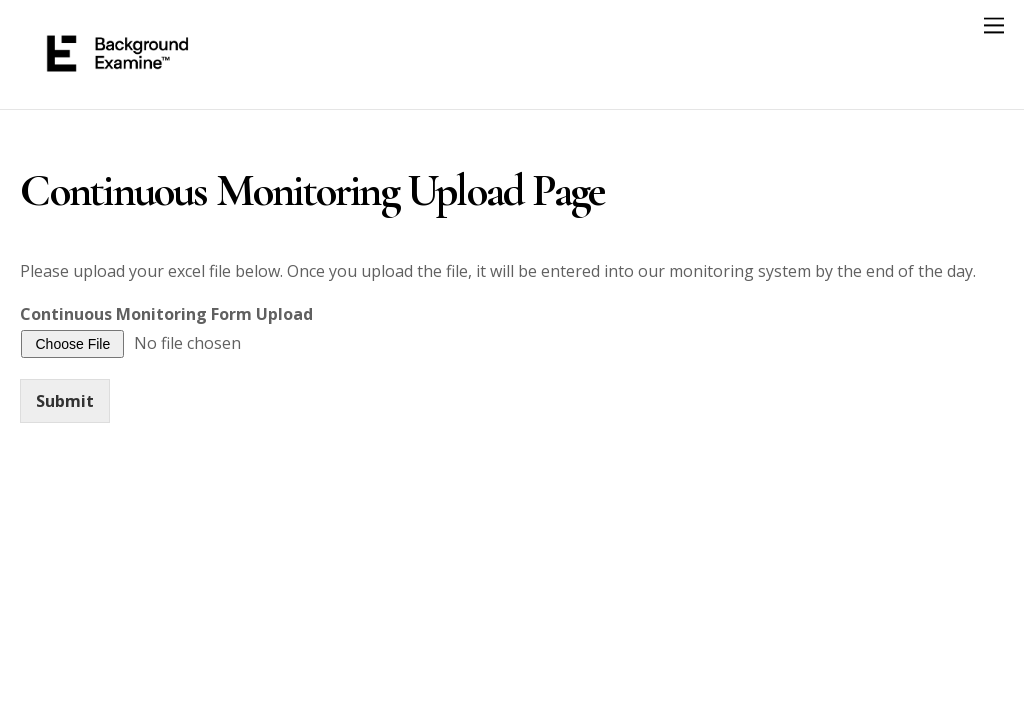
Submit (65, 401)
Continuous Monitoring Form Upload (166, 314)
